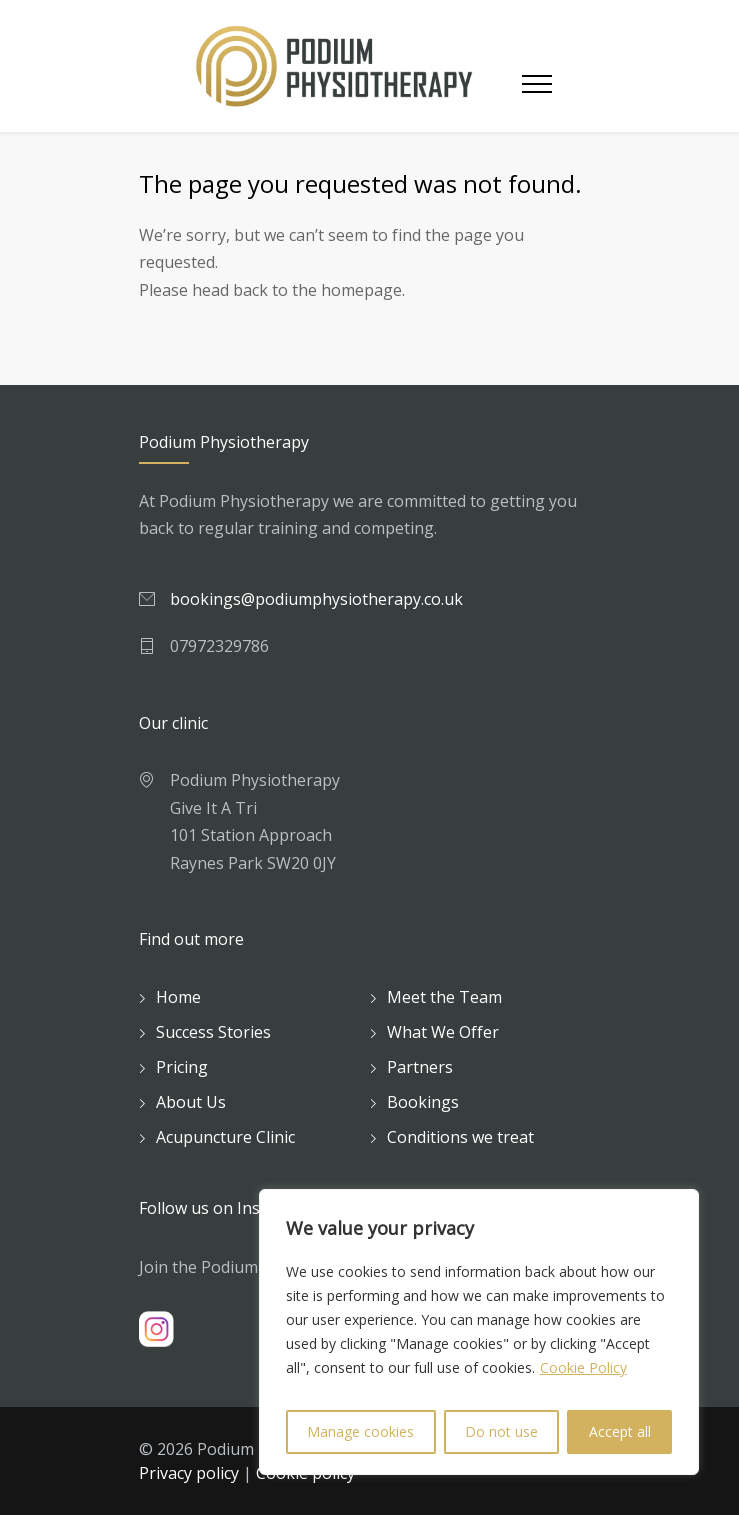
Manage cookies (360, 1431)
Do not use (501, 1431)
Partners (420, 1067)
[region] (479, 1332)
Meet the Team (444, 997)
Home (178, 997)
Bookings (423, 1102)
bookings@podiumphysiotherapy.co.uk (316, 599)
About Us (191, 1102)
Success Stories (213, 1032)
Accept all (620, 1431)
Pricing (182, 1067)
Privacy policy (189, 1473)
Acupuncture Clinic (225, 1137)
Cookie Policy (583, 1367)
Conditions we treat (460, 1137)
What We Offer (443, 1032)
